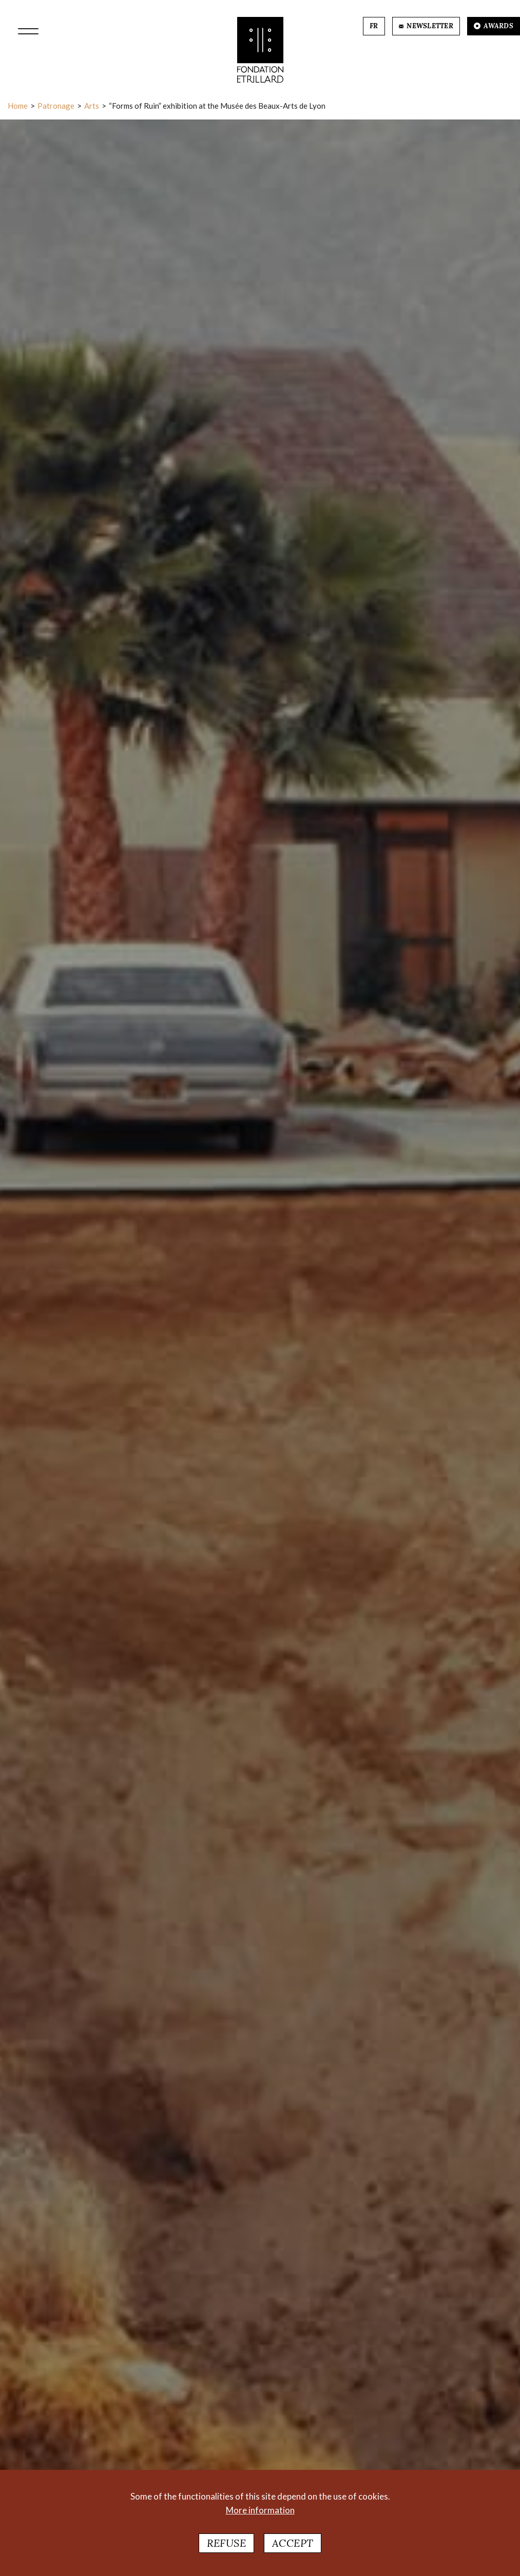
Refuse (226, 2543)
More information (260, 2511)
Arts (91, 105)
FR (374, 26)
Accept (292, 2543)
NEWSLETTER (426, 26)
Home (18, 105)
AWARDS (493, 26)
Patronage (55, 105)
